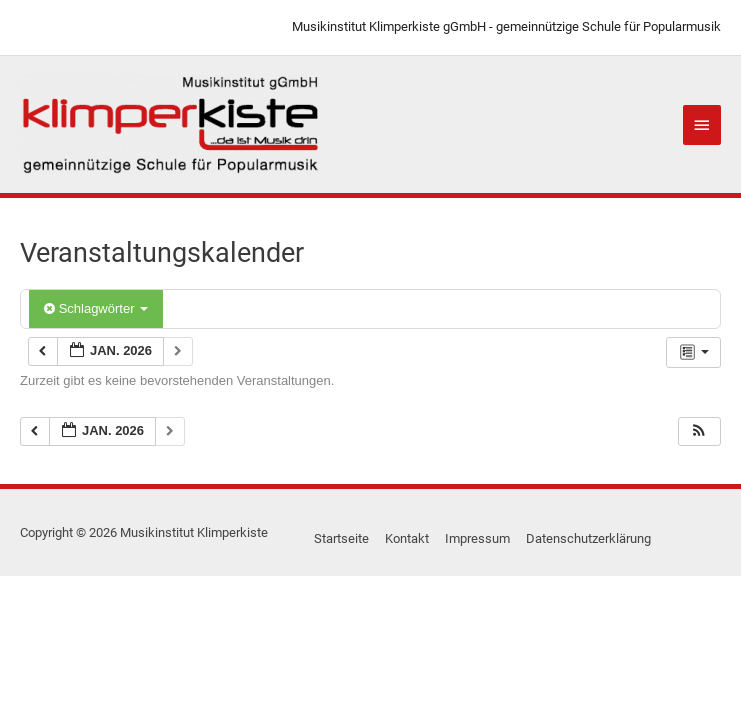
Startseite (341, 538)
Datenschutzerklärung (588, 538)
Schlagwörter (96, 308)
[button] (699, 431)
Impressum (477, 538)
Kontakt (407, 538)
